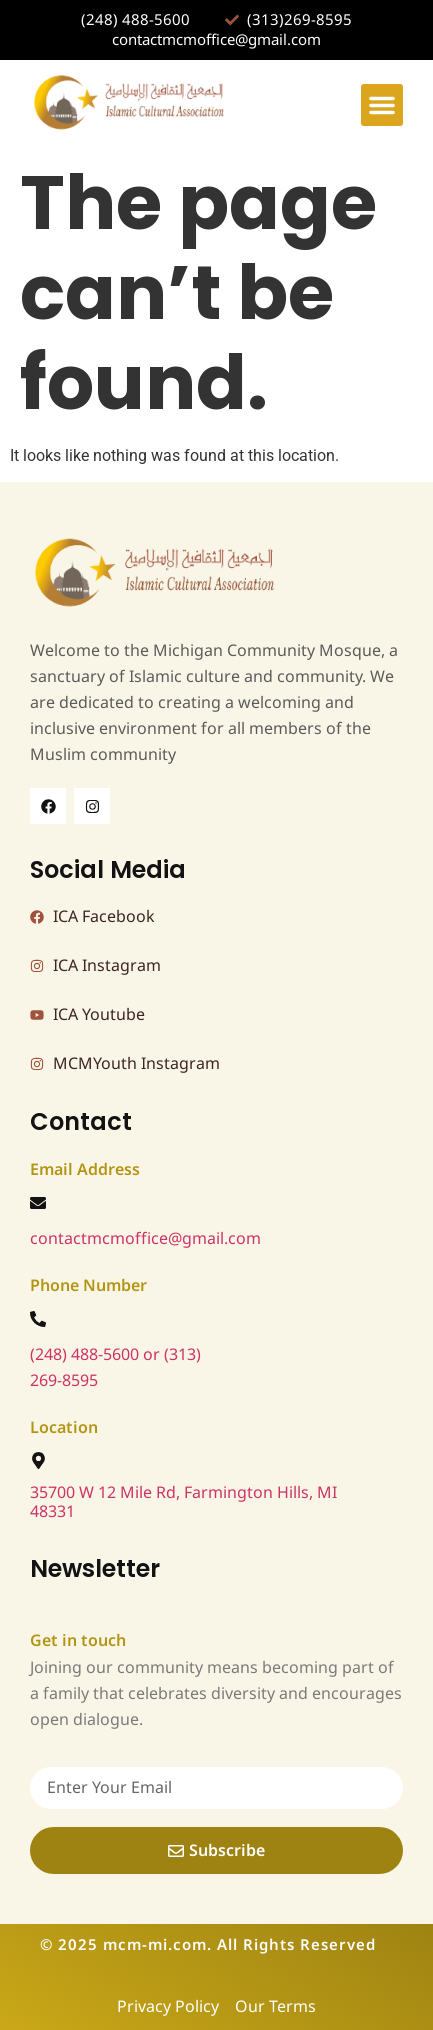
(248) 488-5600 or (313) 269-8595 (115, 1368)
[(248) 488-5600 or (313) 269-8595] (38, 1319)
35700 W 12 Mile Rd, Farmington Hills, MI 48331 (183, 1502)
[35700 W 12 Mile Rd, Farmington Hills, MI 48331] (38, 1460)
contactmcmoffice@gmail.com (145, 1239)
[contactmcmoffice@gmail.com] (38, 1203)
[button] (382, 105)
